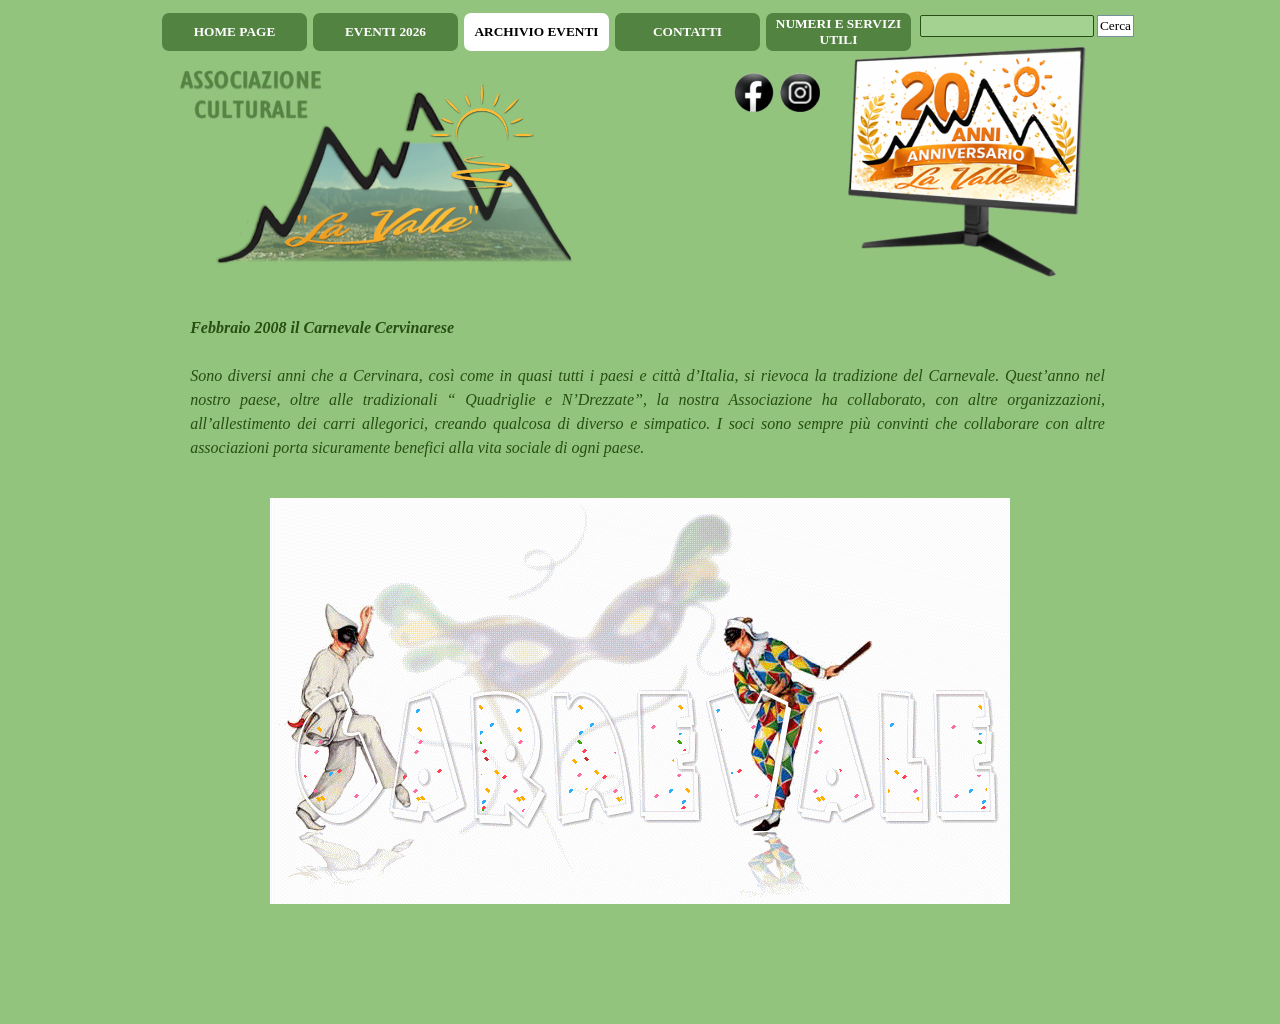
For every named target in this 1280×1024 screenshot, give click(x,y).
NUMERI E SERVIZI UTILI (838, 31)
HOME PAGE (235, 31)
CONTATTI (687, 31)
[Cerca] (1007, 26)
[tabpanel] (640, 388)
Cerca (1115, 25)
